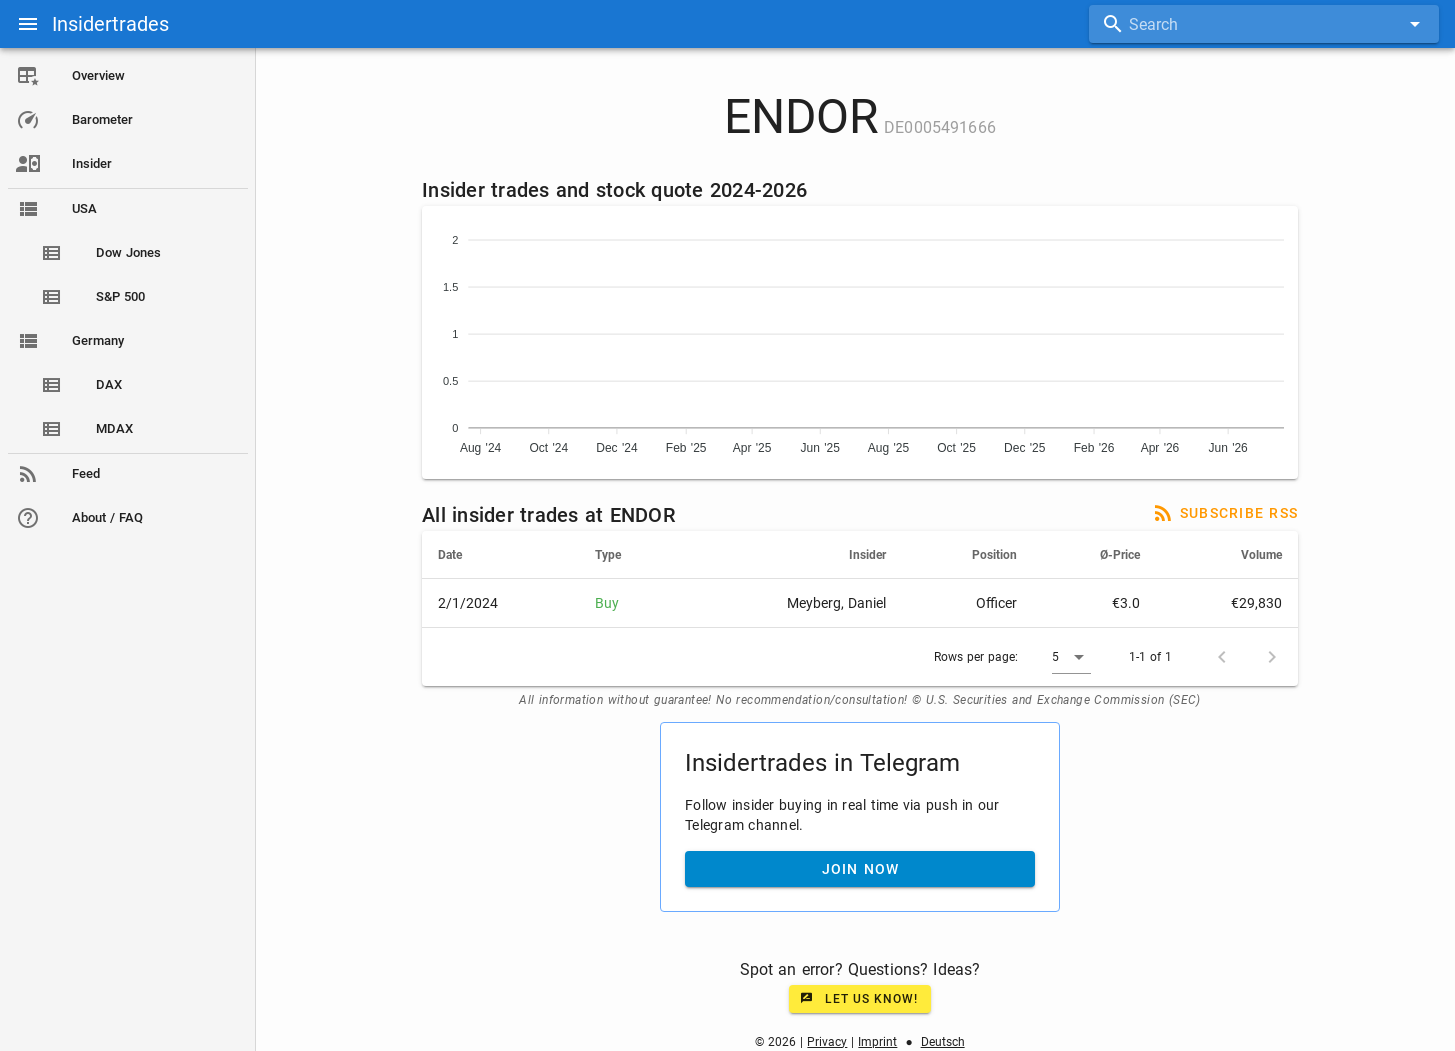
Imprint (877, 1042)
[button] (1071, 657)
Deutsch (943, 1042)
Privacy (827, 1042)
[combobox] (1264, 24)
